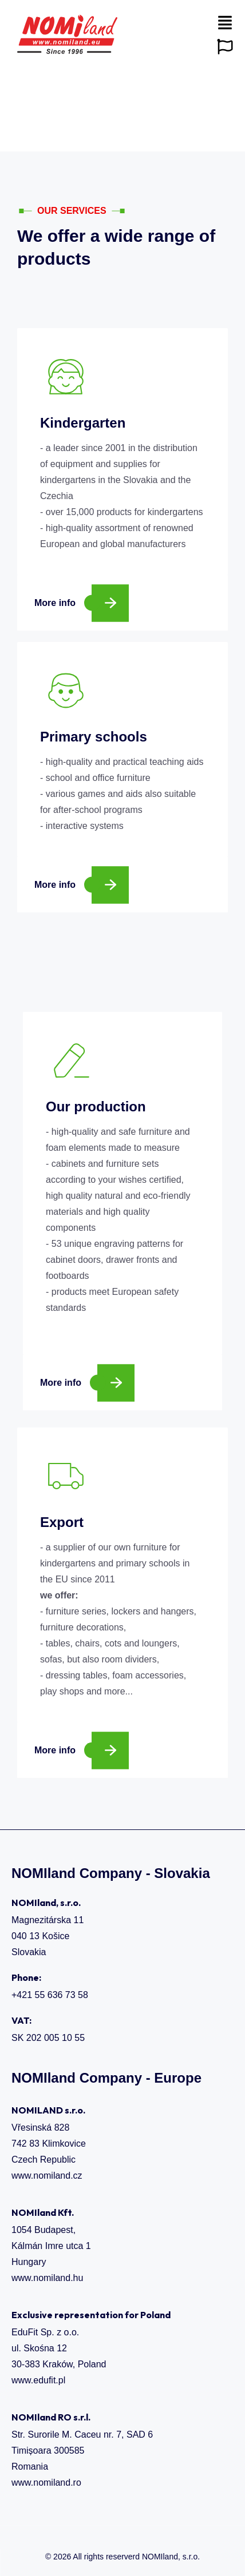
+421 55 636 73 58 (49, 1995)
